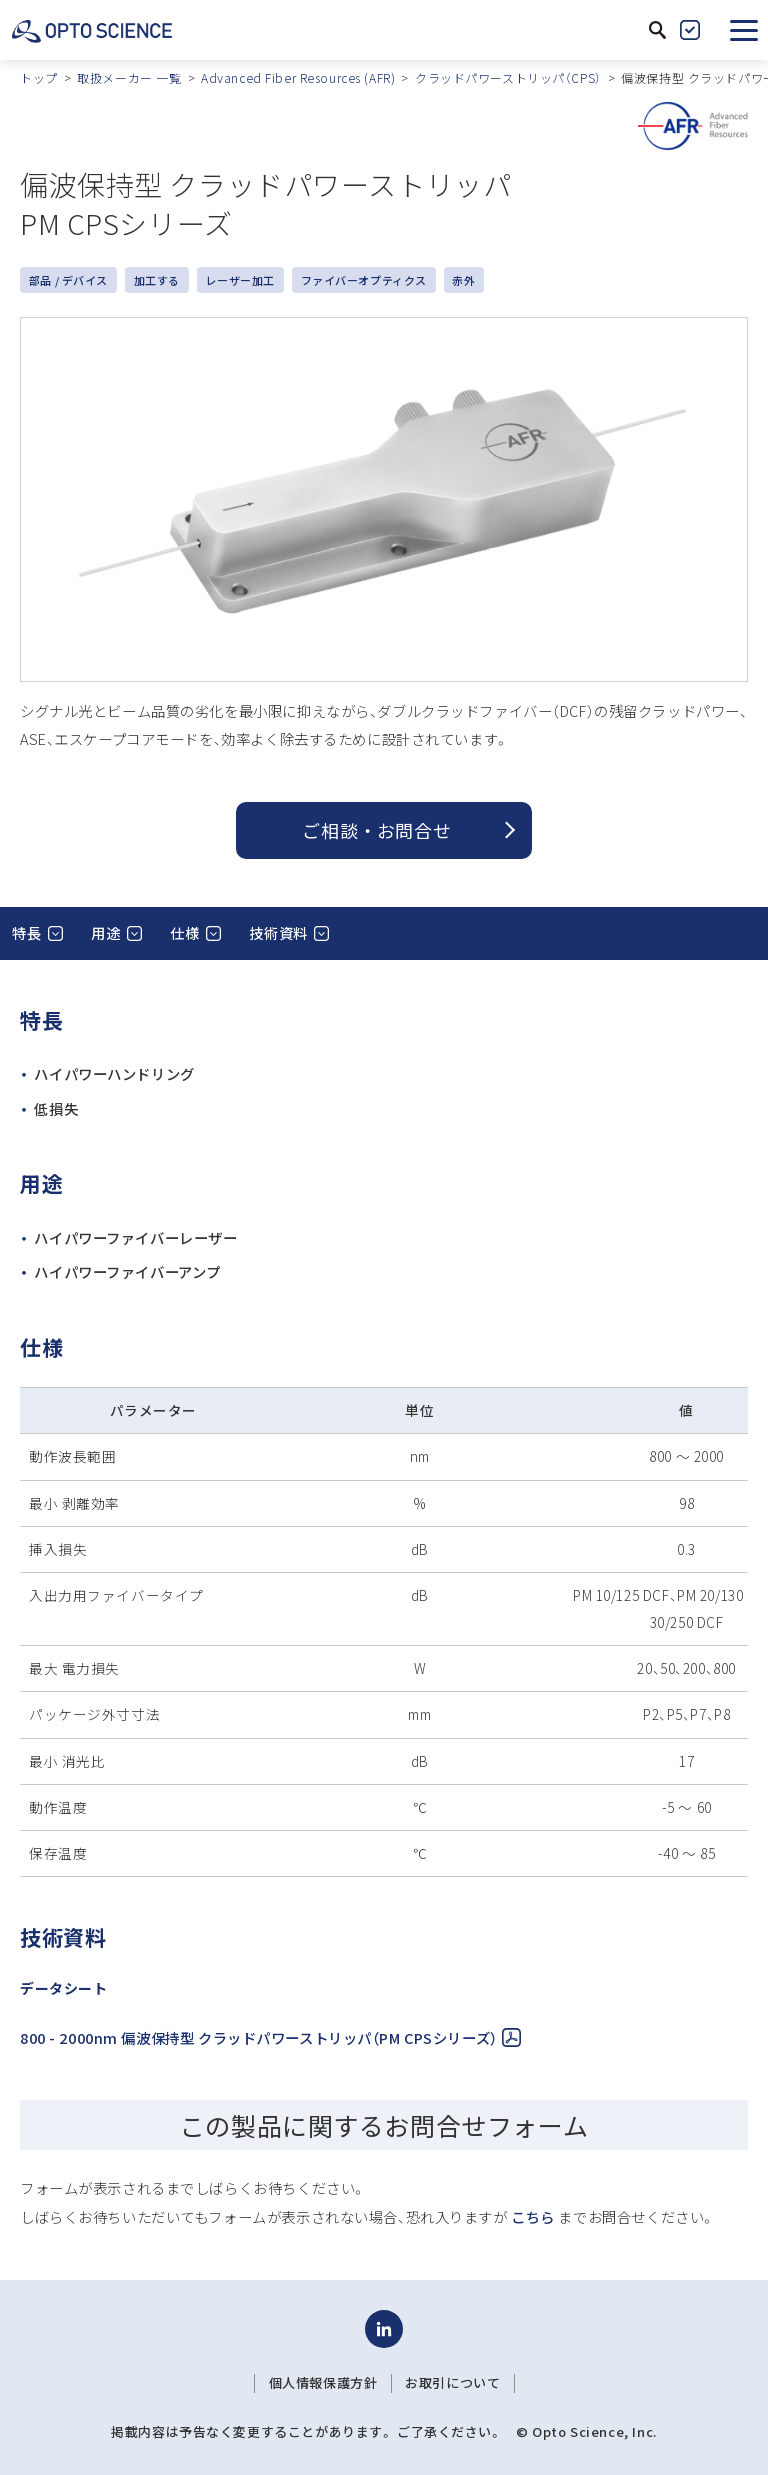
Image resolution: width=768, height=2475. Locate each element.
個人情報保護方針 (323, 2383)
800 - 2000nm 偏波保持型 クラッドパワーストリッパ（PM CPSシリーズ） (270, 2037)
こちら (533, 2216)
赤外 (463, 280)
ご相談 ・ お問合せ (376, 830)
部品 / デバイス (68, 280)
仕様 (184, 932)
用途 (105, 932)
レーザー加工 (239, 280)
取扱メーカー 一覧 (129, 77)
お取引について (452, 2383)
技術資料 (278, 932)
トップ (39, 77)
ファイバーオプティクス (364, 280)
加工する (157, 280)
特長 (26, 932)
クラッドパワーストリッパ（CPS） (508, 77)
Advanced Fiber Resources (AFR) (298, 77)
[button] (744, 30)
